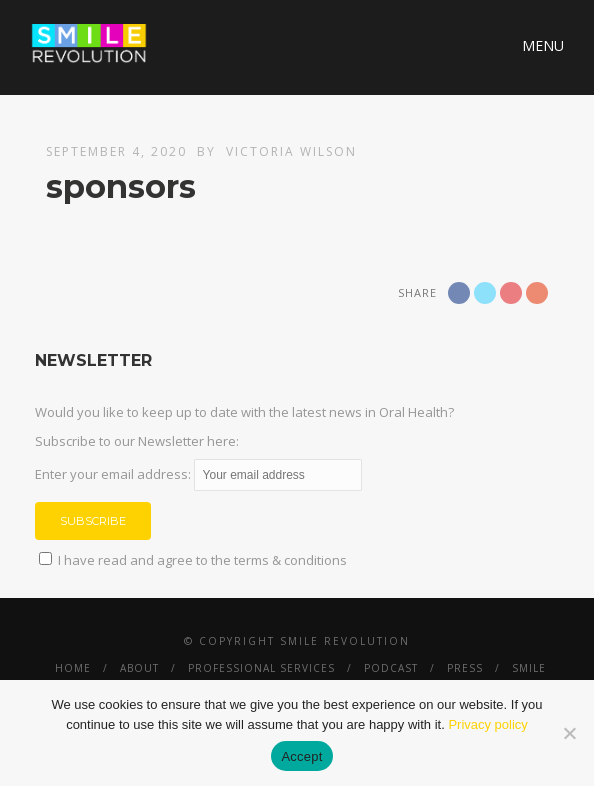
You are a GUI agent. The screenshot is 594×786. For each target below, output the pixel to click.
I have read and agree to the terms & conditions (202, 560)
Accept (301, 756)
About (139, 668)
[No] (569, 733)
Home (73, 668)
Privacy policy (487, 724)
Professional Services (261, 668)
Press (465, 668)
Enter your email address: (198, 474)
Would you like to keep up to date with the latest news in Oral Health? (244, 412)
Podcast (391, 668)
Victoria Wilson (291, 151)
